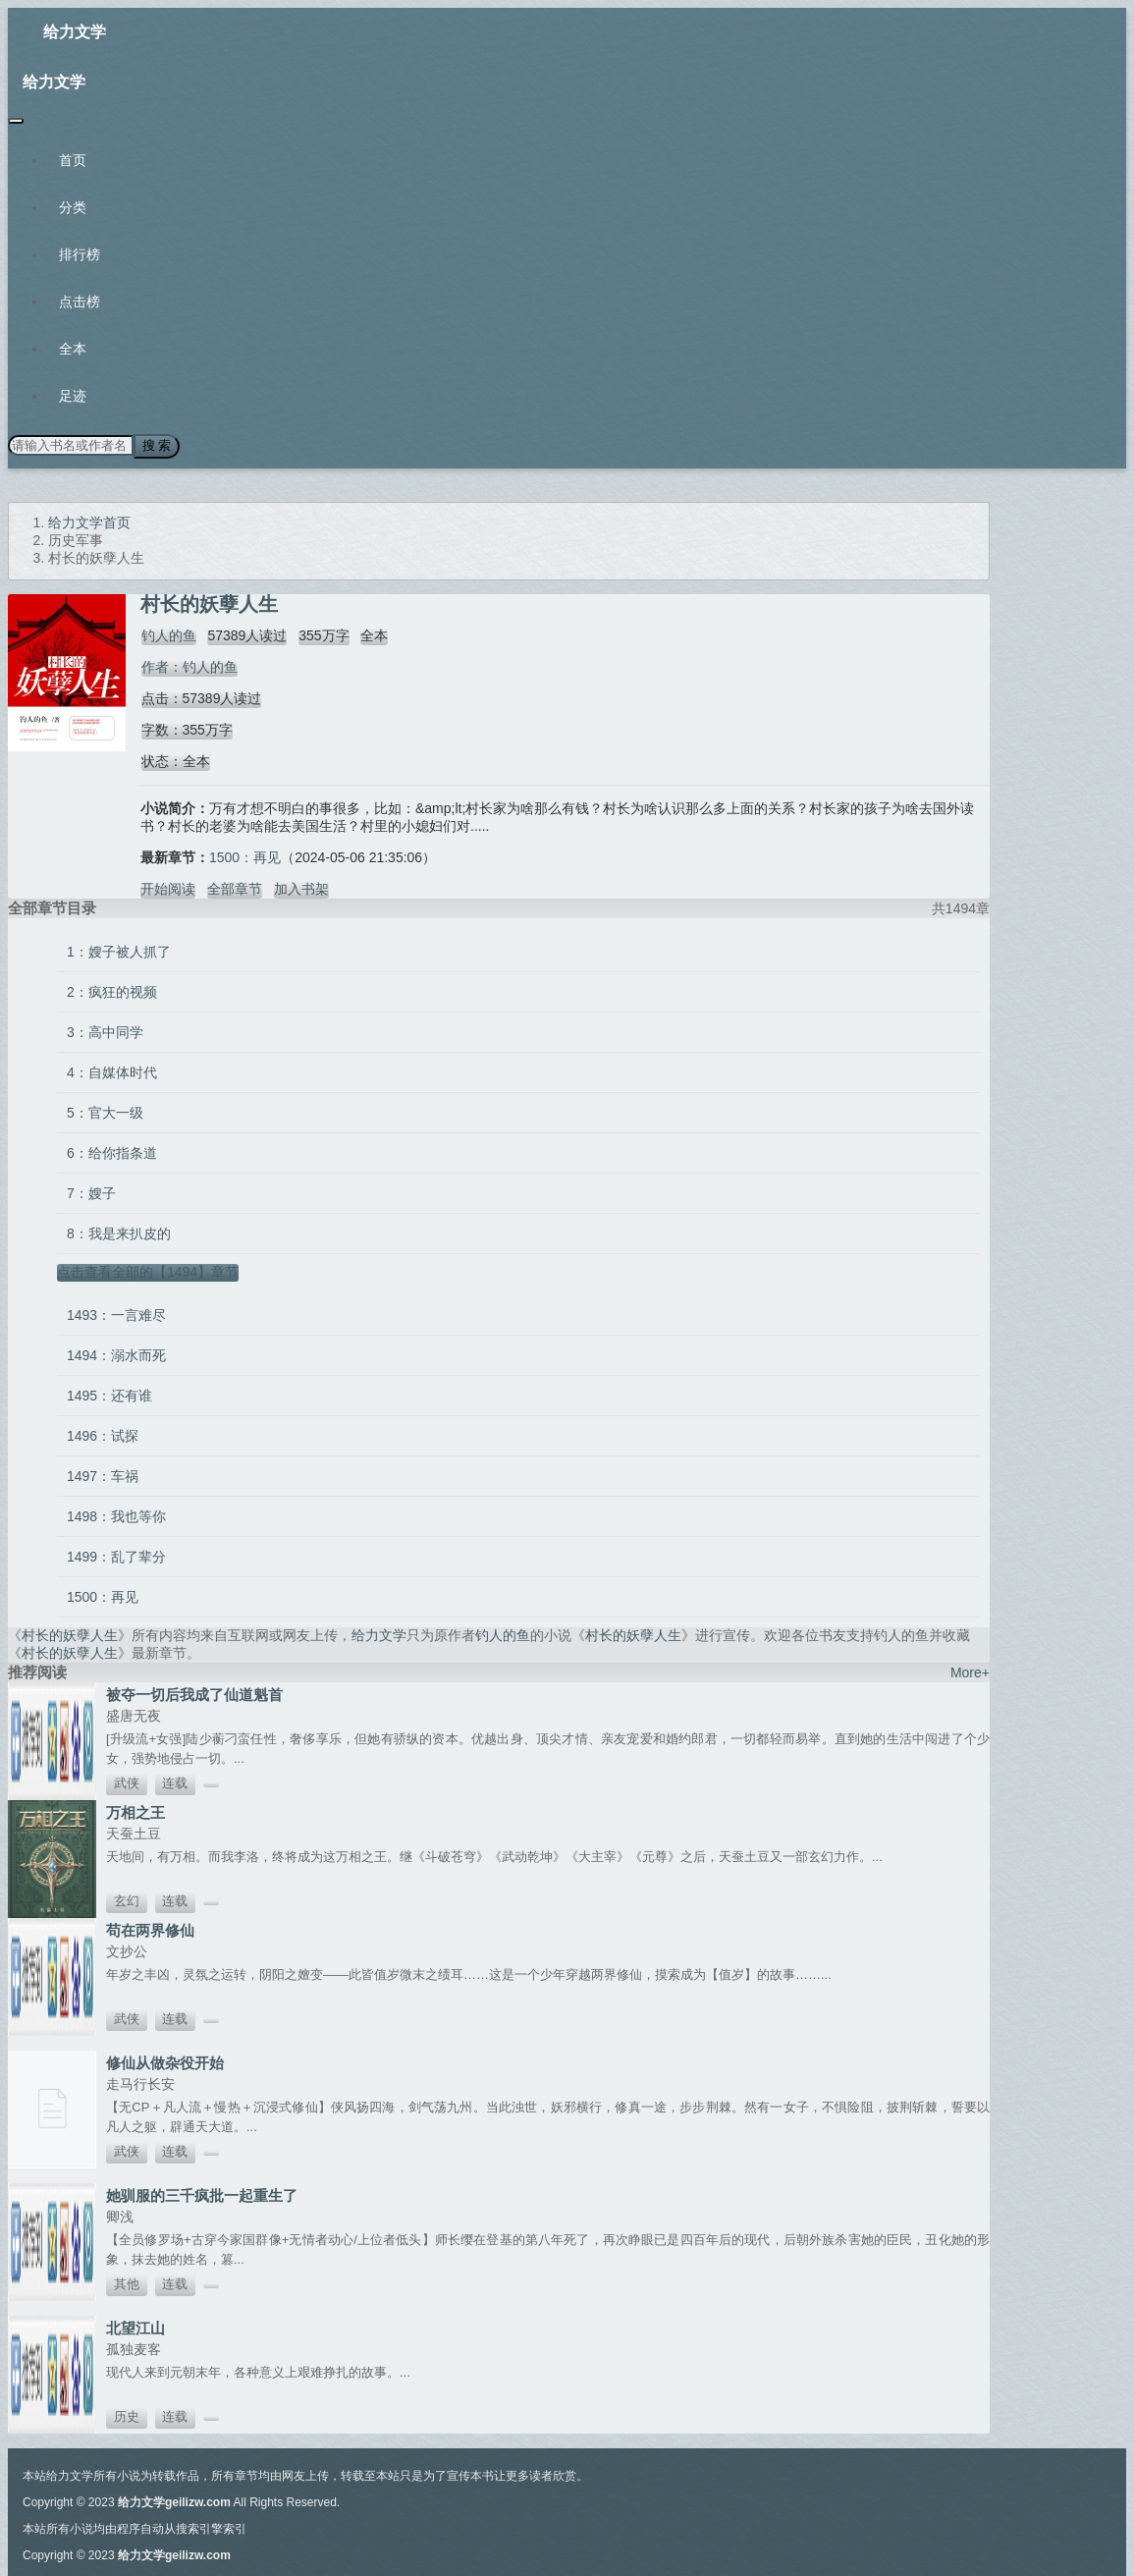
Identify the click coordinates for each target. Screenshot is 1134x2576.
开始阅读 (167, 888)
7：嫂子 (91, 1192)
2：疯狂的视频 (112, 991)
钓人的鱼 (167, 634)
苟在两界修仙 (150, 1929)
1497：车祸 (102, 1475)
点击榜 (79, 301)
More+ (970, 1671)
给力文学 (74, 32)
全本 (72, 348)
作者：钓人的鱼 (188, 666)
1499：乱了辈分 (116, 1555)
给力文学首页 (89, 521)
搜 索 (156, 445)
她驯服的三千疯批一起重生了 (201, 2194)
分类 (72, 207)
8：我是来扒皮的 (119, 1232)
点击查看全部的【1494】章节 (148, 1271)
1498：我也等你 (116, 1515)
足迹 (72, 396)
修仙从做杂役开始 (165, 2062)
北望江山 (135, 2327)
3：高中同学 (105, 1031)
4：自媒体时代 (112, 1071)
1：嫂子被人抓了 (119, 951)
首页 (72, 160)
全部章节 (234, 888)
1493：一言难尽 (116, 1314)
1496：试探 (102, 1435)
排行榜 (79, 254)
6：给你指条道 (112, 1152)
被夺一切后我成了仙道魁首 (194, 1693)
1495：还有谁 (109, 1394)
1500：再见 (245, 856)
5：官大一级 (105, 1112)
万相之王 (135, 1811)
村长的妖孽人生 (70, 1634)
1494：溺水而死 (116, 1354)
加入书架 (301, 888)
